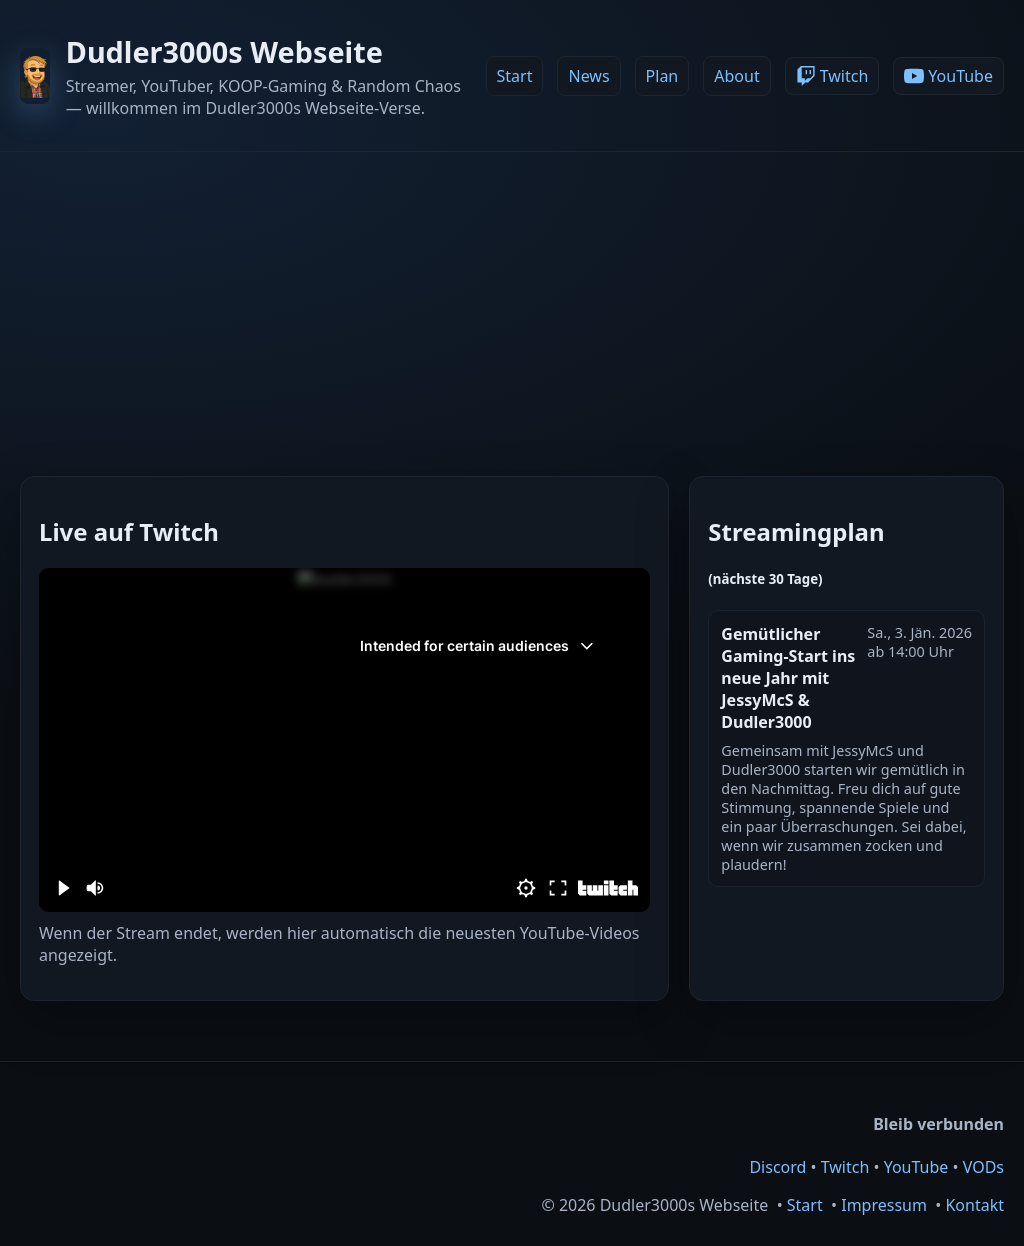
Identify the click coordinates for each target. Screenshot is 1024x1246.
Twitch (845, 1167)
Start (515, 76)
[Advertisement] (512, 302)
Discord (777, 1167)
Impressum (884, 1205)
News (588, 76)
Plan (662, 76)
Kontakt (974, 1205)
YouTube (916, 1167)
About (736, 76)
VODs (983, 1167)
